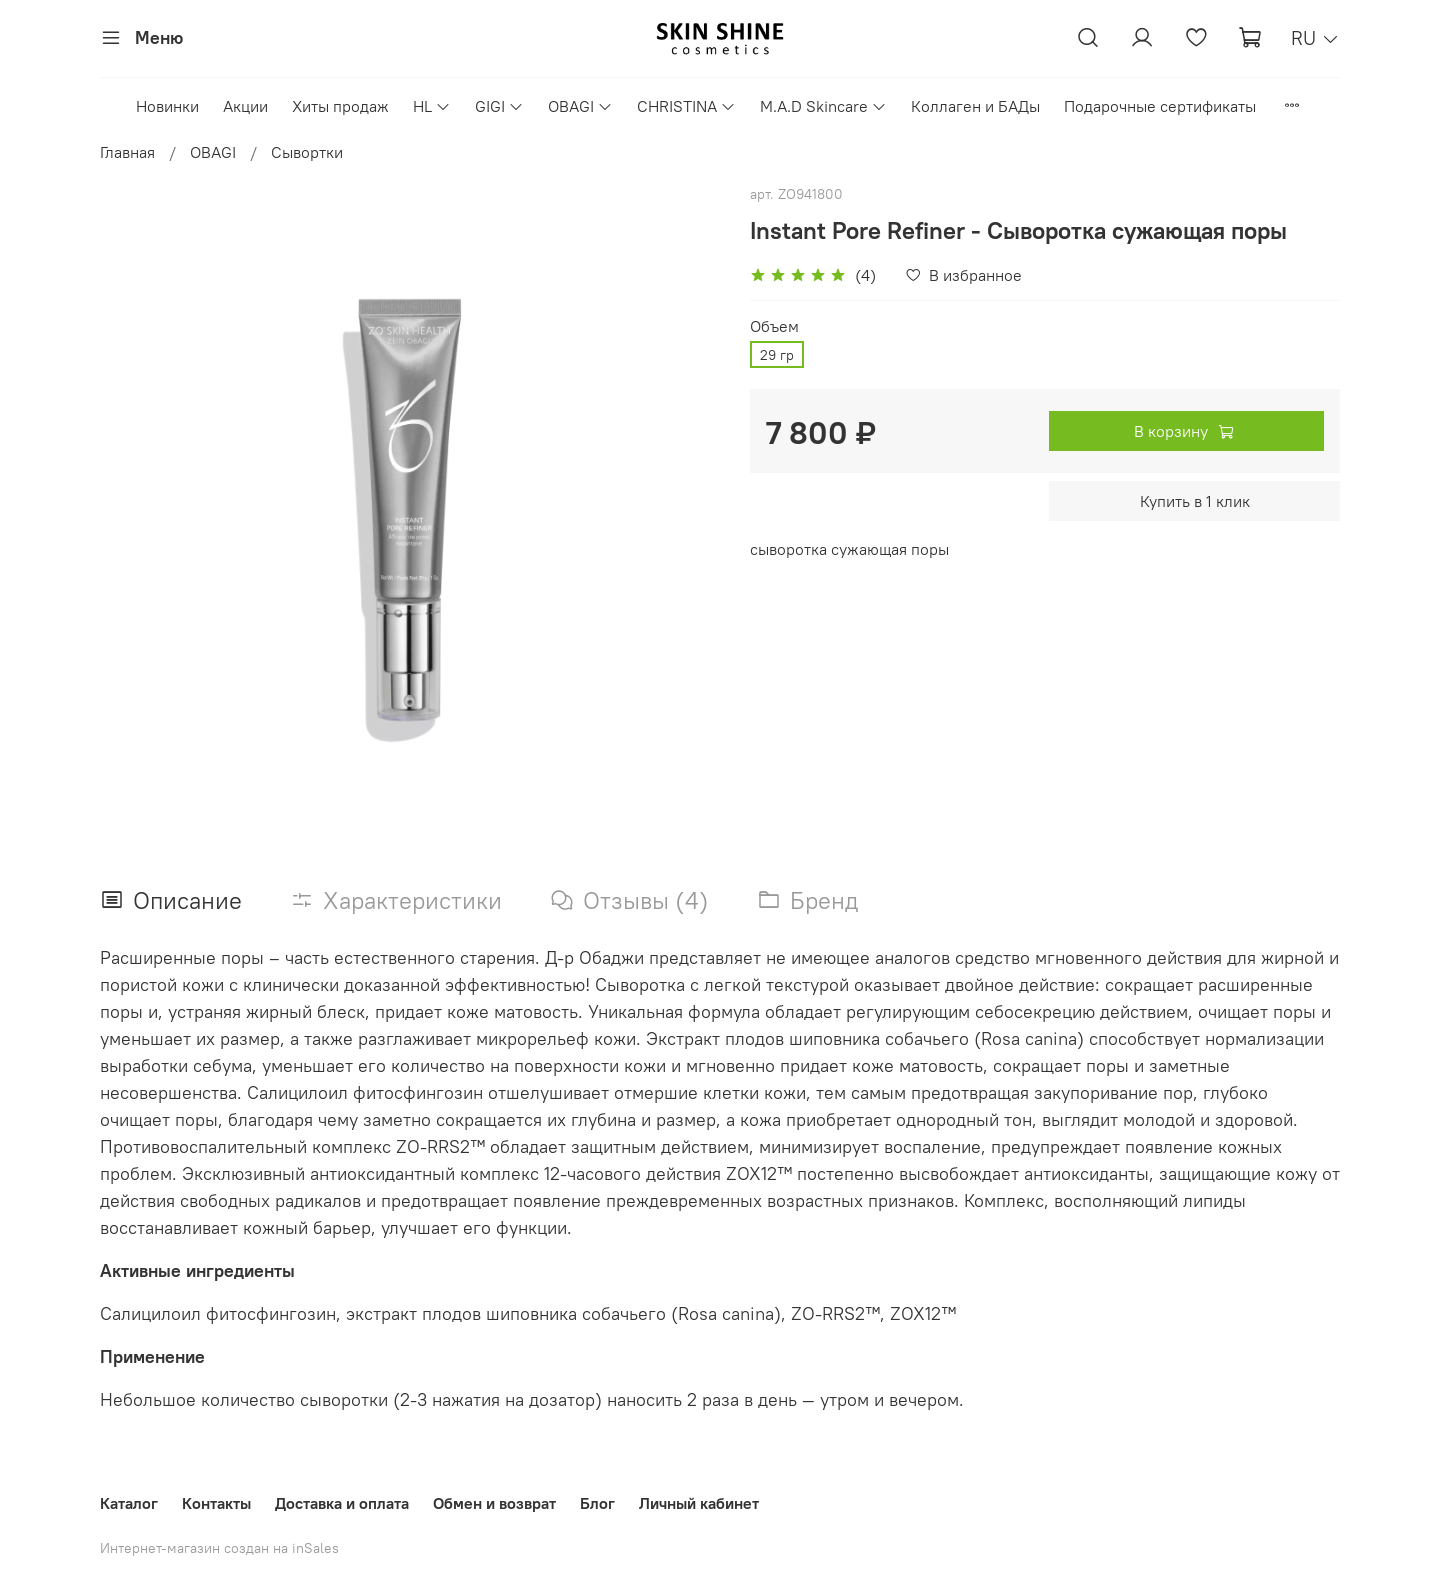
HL (432, 106)
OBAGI (580, 106)
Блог (597, 1503)
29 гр (777, 355)
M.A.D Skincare (823, 106)
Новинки (167, 106)
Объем (774, 326)
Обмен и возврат (494, 1503)
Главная (127, 152)
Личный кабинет (699, 1503)
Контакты (216, 1503)
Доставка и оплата (342, 1503)
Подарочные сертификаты (1160, 106)
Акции (245, 106)
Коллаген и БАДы (975, 106)
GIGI (499, 106)
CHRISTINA (686, 106)
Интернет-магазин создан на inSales (219, 1548)
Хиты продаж (340, 106)
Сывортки (307, 152)
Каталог (129, 1503)
